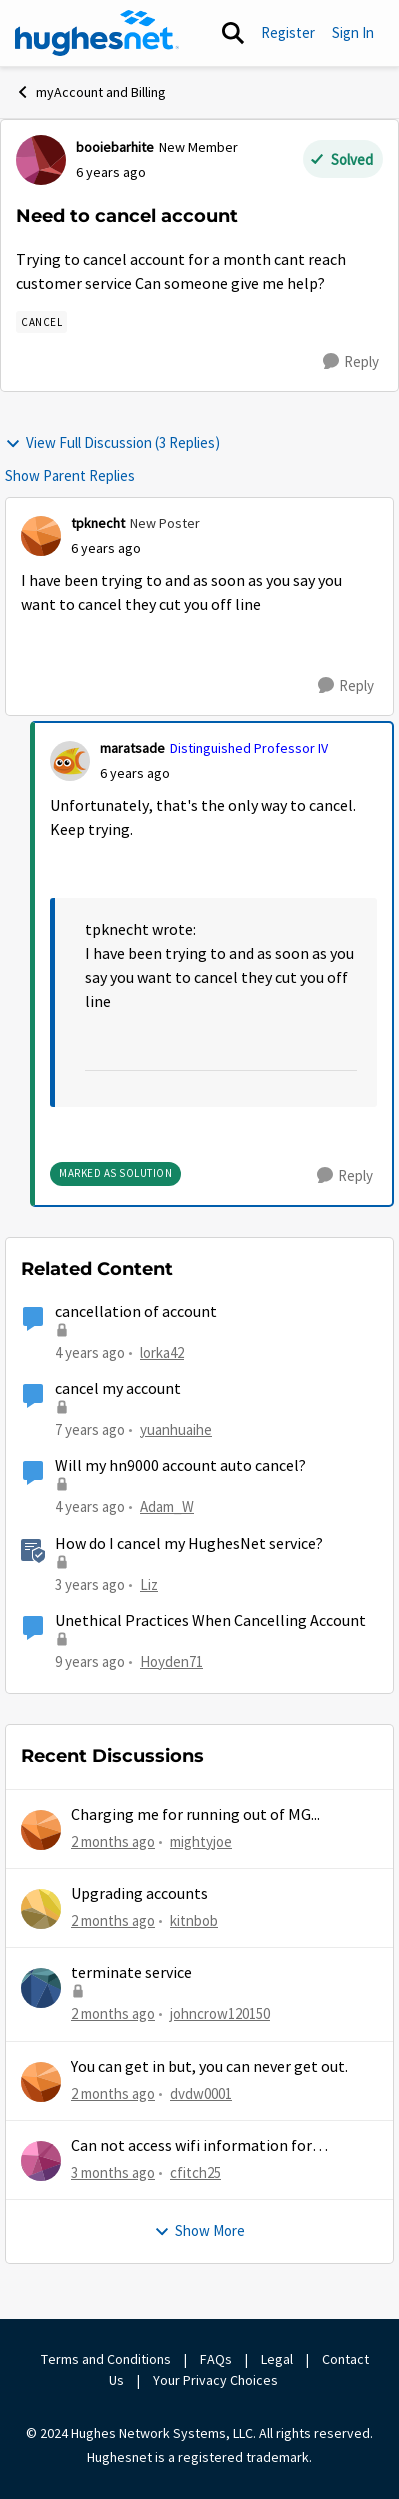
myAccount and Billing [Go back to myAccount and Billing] (90, 92)
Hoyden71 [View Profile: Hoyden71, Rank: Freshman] (171, 1661)
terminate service (131, 1973)
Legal (277, 2359)
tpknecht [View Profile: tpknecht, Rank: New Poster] (98, 523)
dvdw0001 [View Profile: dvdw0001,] (201, 2092)
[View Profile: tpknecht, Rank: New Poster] (41, 536)
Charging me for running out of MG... (195, 1815)
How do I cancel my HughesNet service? (189, 1544)
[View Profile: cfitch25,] (41, 2161)
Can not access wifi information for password (191, 2146)
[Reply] (351, 362)
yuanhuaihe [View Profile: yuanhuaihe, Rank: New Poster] (176, 1429)
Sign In (353, 32)
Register (288, 32)
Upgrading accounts (139, 1894)
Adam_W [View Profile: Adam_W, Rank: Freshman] (167, 1506)
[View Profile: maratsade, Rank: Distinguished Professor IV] (70, 761)
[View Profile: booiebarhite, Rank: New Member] (41, 160)
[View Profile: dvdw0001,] (41, 2082)
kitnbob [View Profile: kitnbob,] (194, 1920)
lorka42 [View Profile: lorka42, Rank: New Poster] (162, 1352)
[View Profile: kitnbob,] (41, 1909)
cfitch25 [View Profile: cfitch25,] (195, 2172)
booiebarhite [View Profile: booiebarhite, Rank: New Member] (115, 147)
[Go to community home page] (97, 33)
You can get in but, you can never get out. (209, 2067)
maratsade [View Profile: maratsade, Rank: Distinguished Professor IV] (132, 748)
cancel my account (118, 1389)
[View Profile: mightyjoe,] (41, 1830)
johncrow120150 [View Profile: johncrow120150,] (220, 2013)
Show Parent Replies (70, 475)
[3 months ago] (113, 2173)
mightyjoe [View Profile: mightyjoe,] (201, 1840)
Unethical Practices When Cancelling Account (210, 1621)
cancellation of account (136, 1312)
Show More (199, 2230)
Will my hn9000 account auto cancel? (180, 1466)
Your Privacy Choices (217, 2380)
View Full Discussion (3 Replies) (112, 442)
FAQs (216, 2359)
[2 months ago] (113, 1841)
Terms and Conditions (106, 2359)
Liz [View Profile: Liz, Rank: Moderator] (149, 1583)
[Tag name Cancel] (41, 322)
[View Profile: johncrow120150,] (41, 1988)
